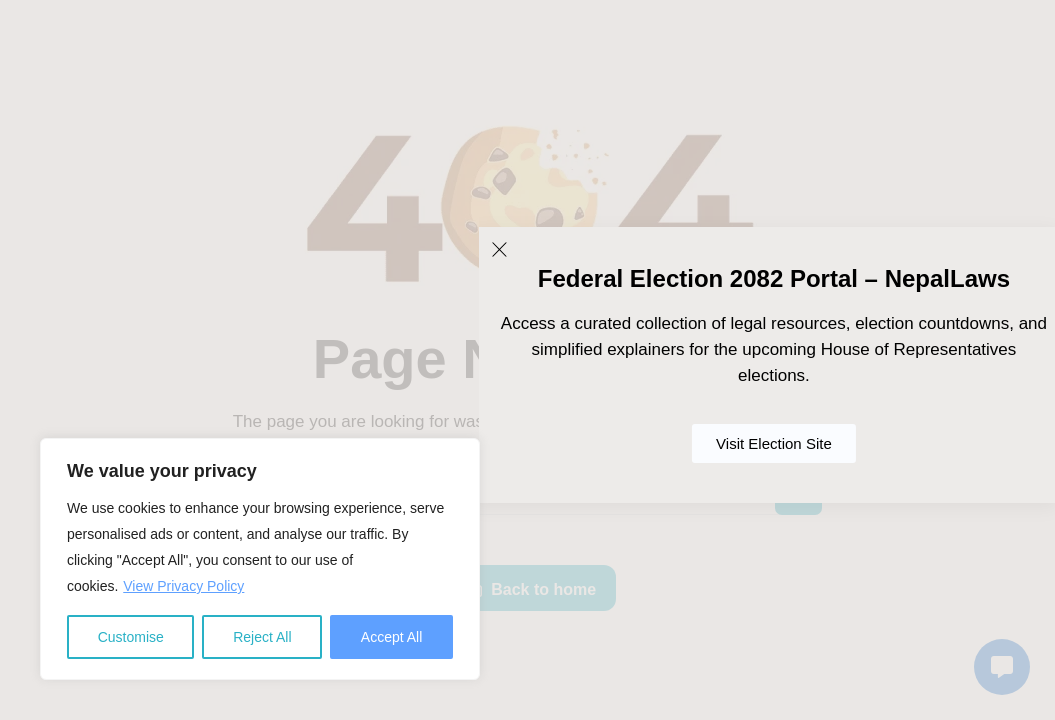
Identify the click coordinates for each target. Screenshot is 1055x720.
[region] (260, 559)
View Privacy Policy (183, 586)
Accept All (391, 637)
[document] (527, 360)
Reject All (262, 637)
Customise (131, 637)
